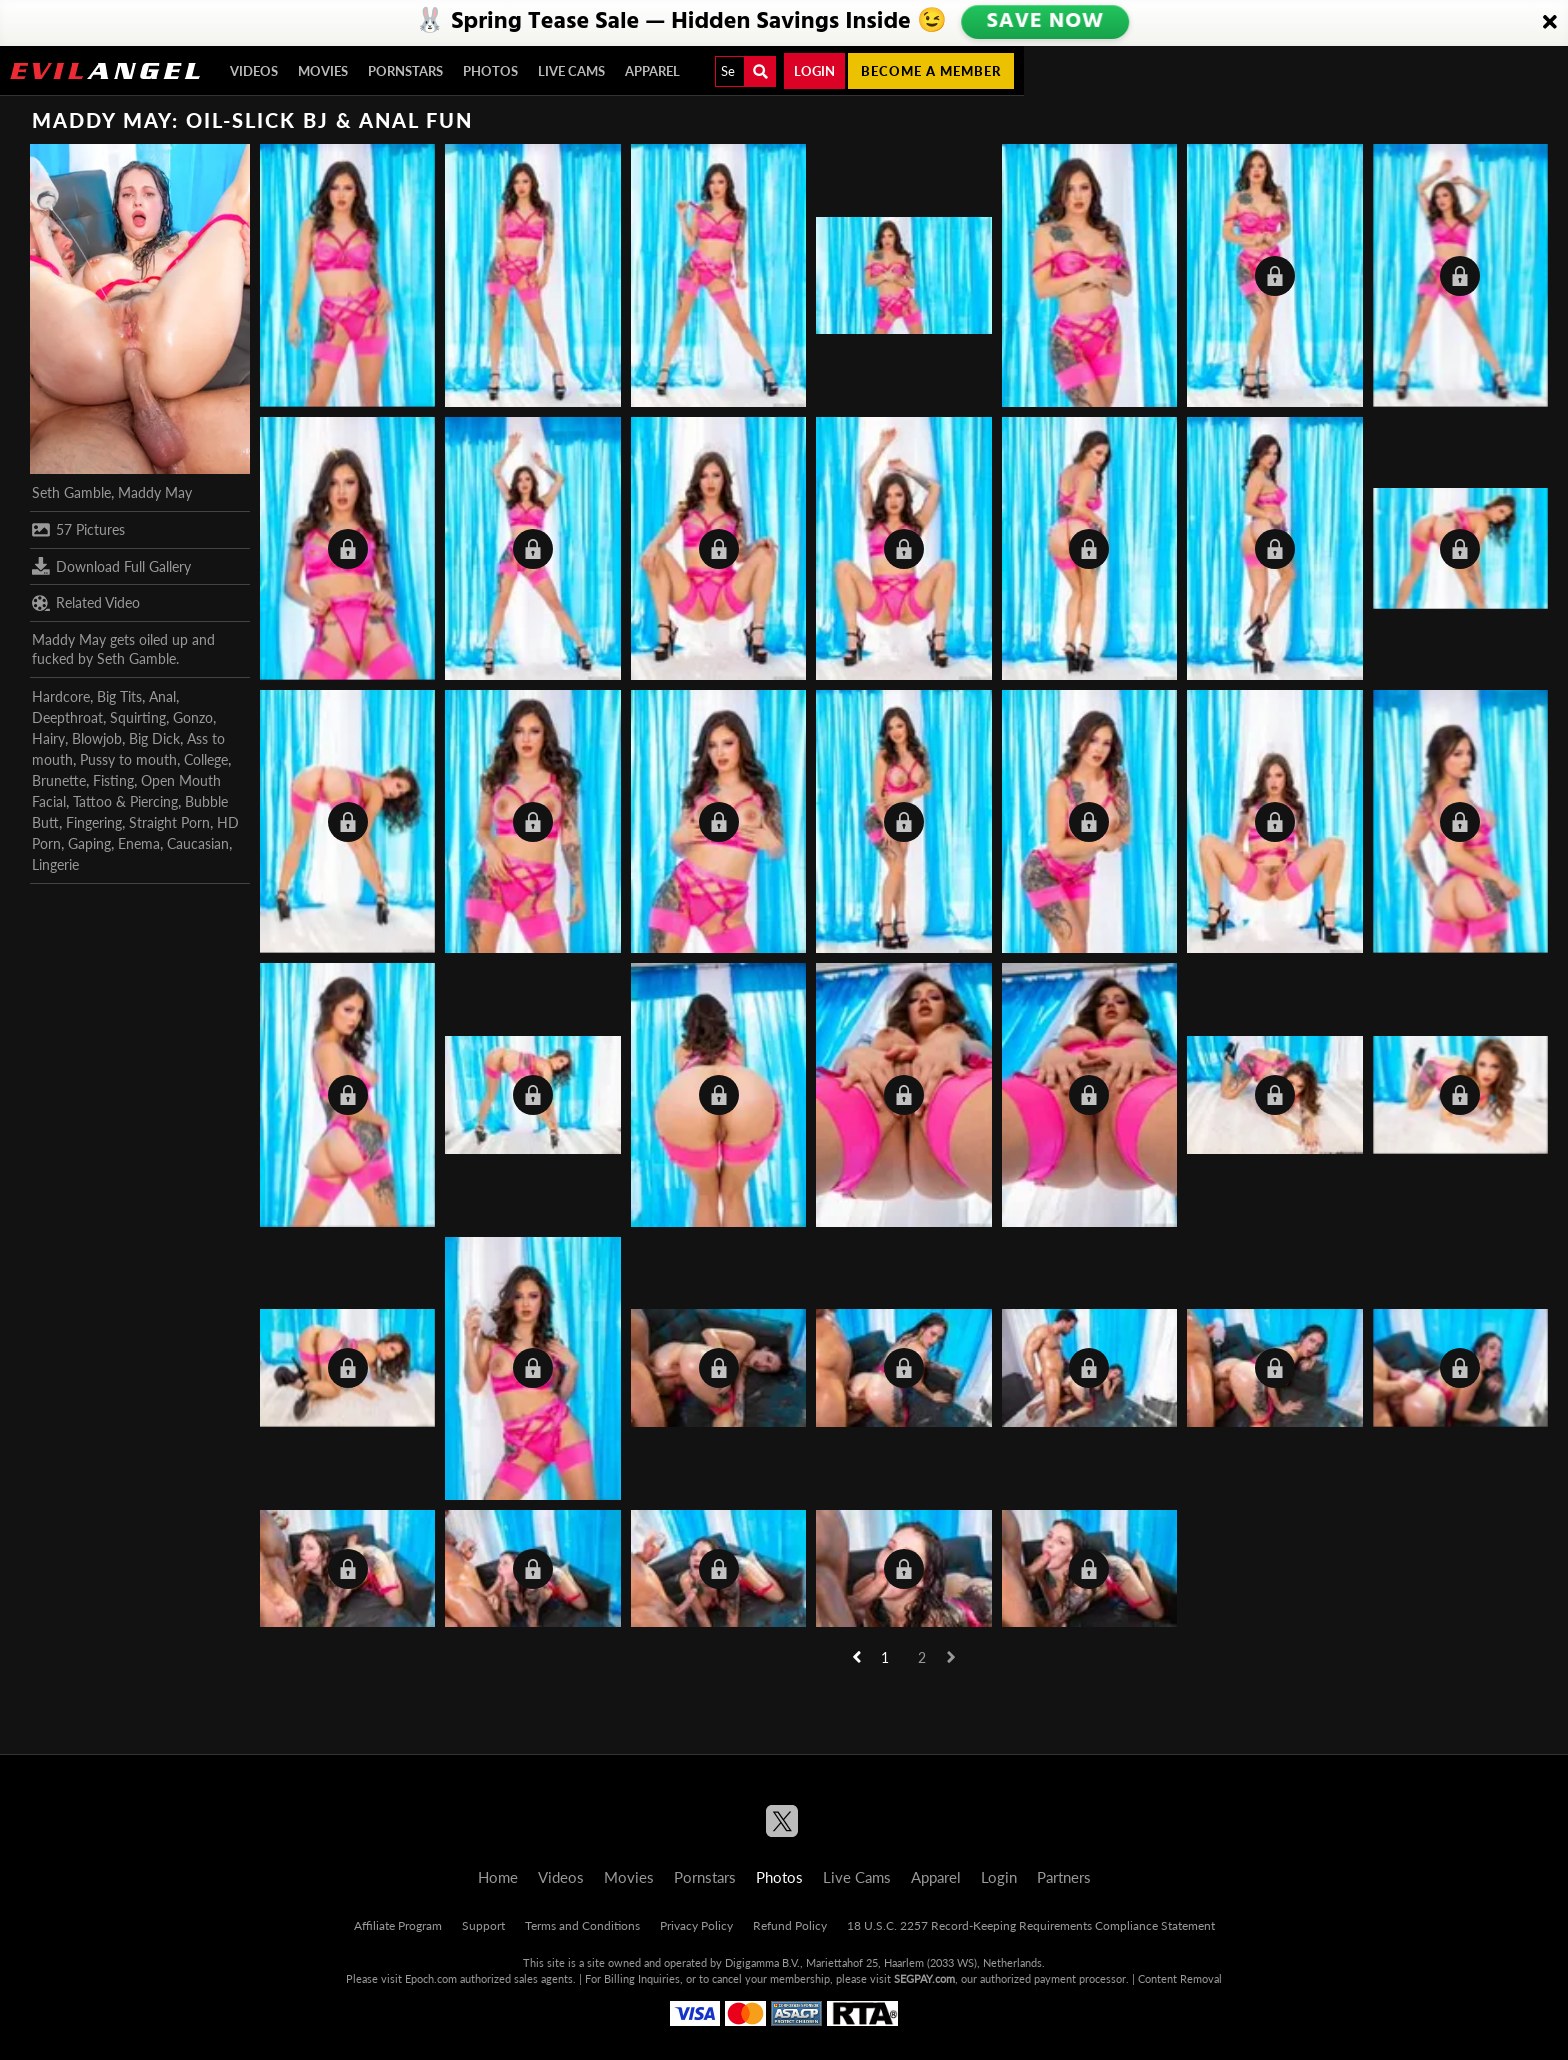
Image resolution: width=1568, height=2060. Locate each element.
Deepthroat (67, 717)
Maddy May (155, 492)
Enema (139, 843)
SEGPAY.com (924, 1978)
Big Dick (154, 738)
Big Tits (119, 696)
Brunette (59, 780)
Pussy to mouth (128, 759)
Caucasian (198, 843)
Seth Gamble (71, 492)
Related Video (86, 603)
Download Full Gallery (111, 566)
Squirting (138, 717)
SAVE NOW (1045, 22)
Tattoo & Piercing (125, 801)
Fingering (94, 822)
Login (814, 71)
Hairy (48, 738)
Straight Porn (169, 822)
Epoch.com (431, 1978)
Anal (162, 696)
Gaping (89, 843)
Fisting (113, 780)
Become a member (931, 71)
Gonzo (193, 717)
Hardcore (61, 696)
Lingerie (55, 864)
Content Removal (1180, 1978)
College (206, 759)
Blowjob (97, 738)
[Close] (1550, 23)
